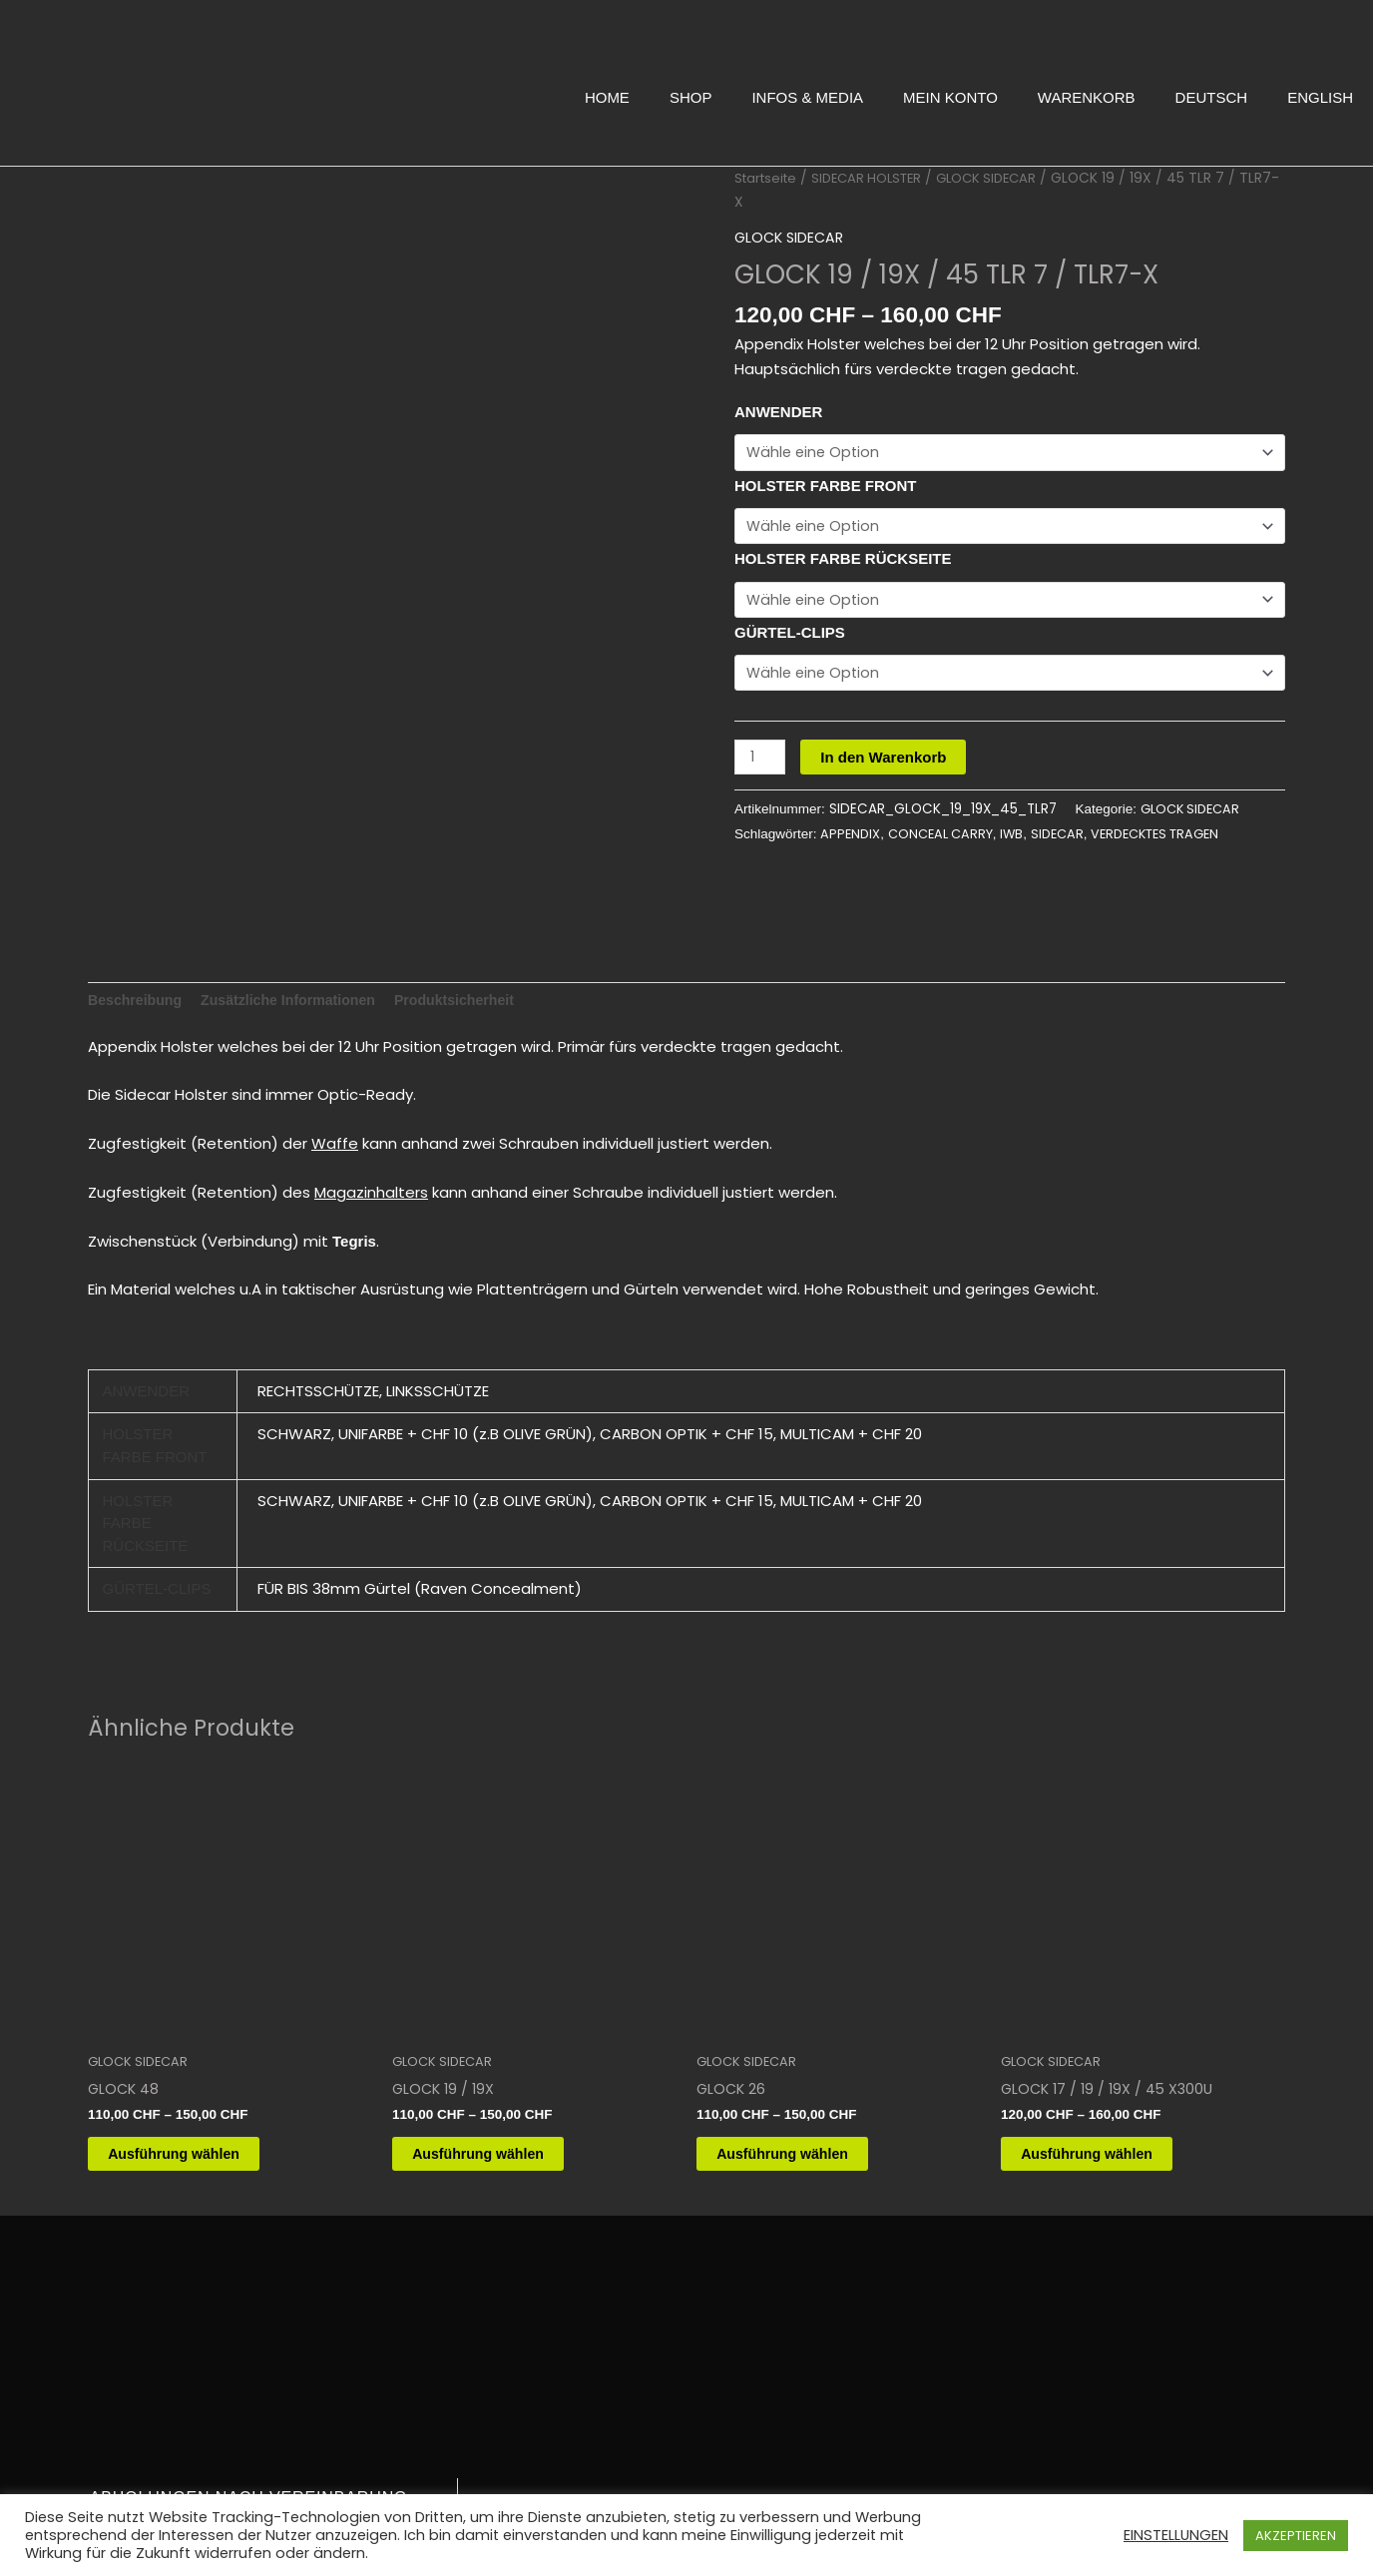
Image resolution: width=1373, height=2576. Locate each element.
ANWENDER (778, 411)
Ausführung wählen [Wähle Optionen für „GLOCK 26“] (806, 2152)
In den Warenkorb (886, 765)
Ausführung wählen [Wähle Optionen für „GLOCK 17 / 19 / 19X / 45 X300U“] (1110, 2152)
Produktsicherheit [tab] (475, 993)
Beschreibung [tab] (138, 993)
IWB (1021, 841)
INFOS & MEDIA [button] (807, 97)
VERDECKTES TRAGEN (1173, 841)
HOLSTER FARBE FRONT (825, 486)
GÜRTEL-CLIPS (789, 637)
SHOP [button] (691, 97)
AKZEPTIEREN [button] (1295, 2535)
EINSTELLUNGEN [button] (1176, 2535)
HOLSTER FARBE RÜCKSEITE (843, 562)
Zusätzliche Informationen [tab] (299, 993)
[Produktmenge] (761, 765)
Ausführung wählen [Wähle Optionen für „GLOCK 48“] (197, 2152)
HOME (607, 97)
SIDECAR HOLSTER (876, 178)
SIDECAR (1069, 841)
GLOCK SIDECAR (1003, 178)
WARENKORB (1087, 97)
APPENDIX (851, 841)
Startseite (768, 178)
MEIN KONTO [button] (950, 97)
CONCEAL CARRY (946, 841)
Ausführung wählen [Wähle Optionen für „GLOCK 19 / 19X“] (502, 2152)
